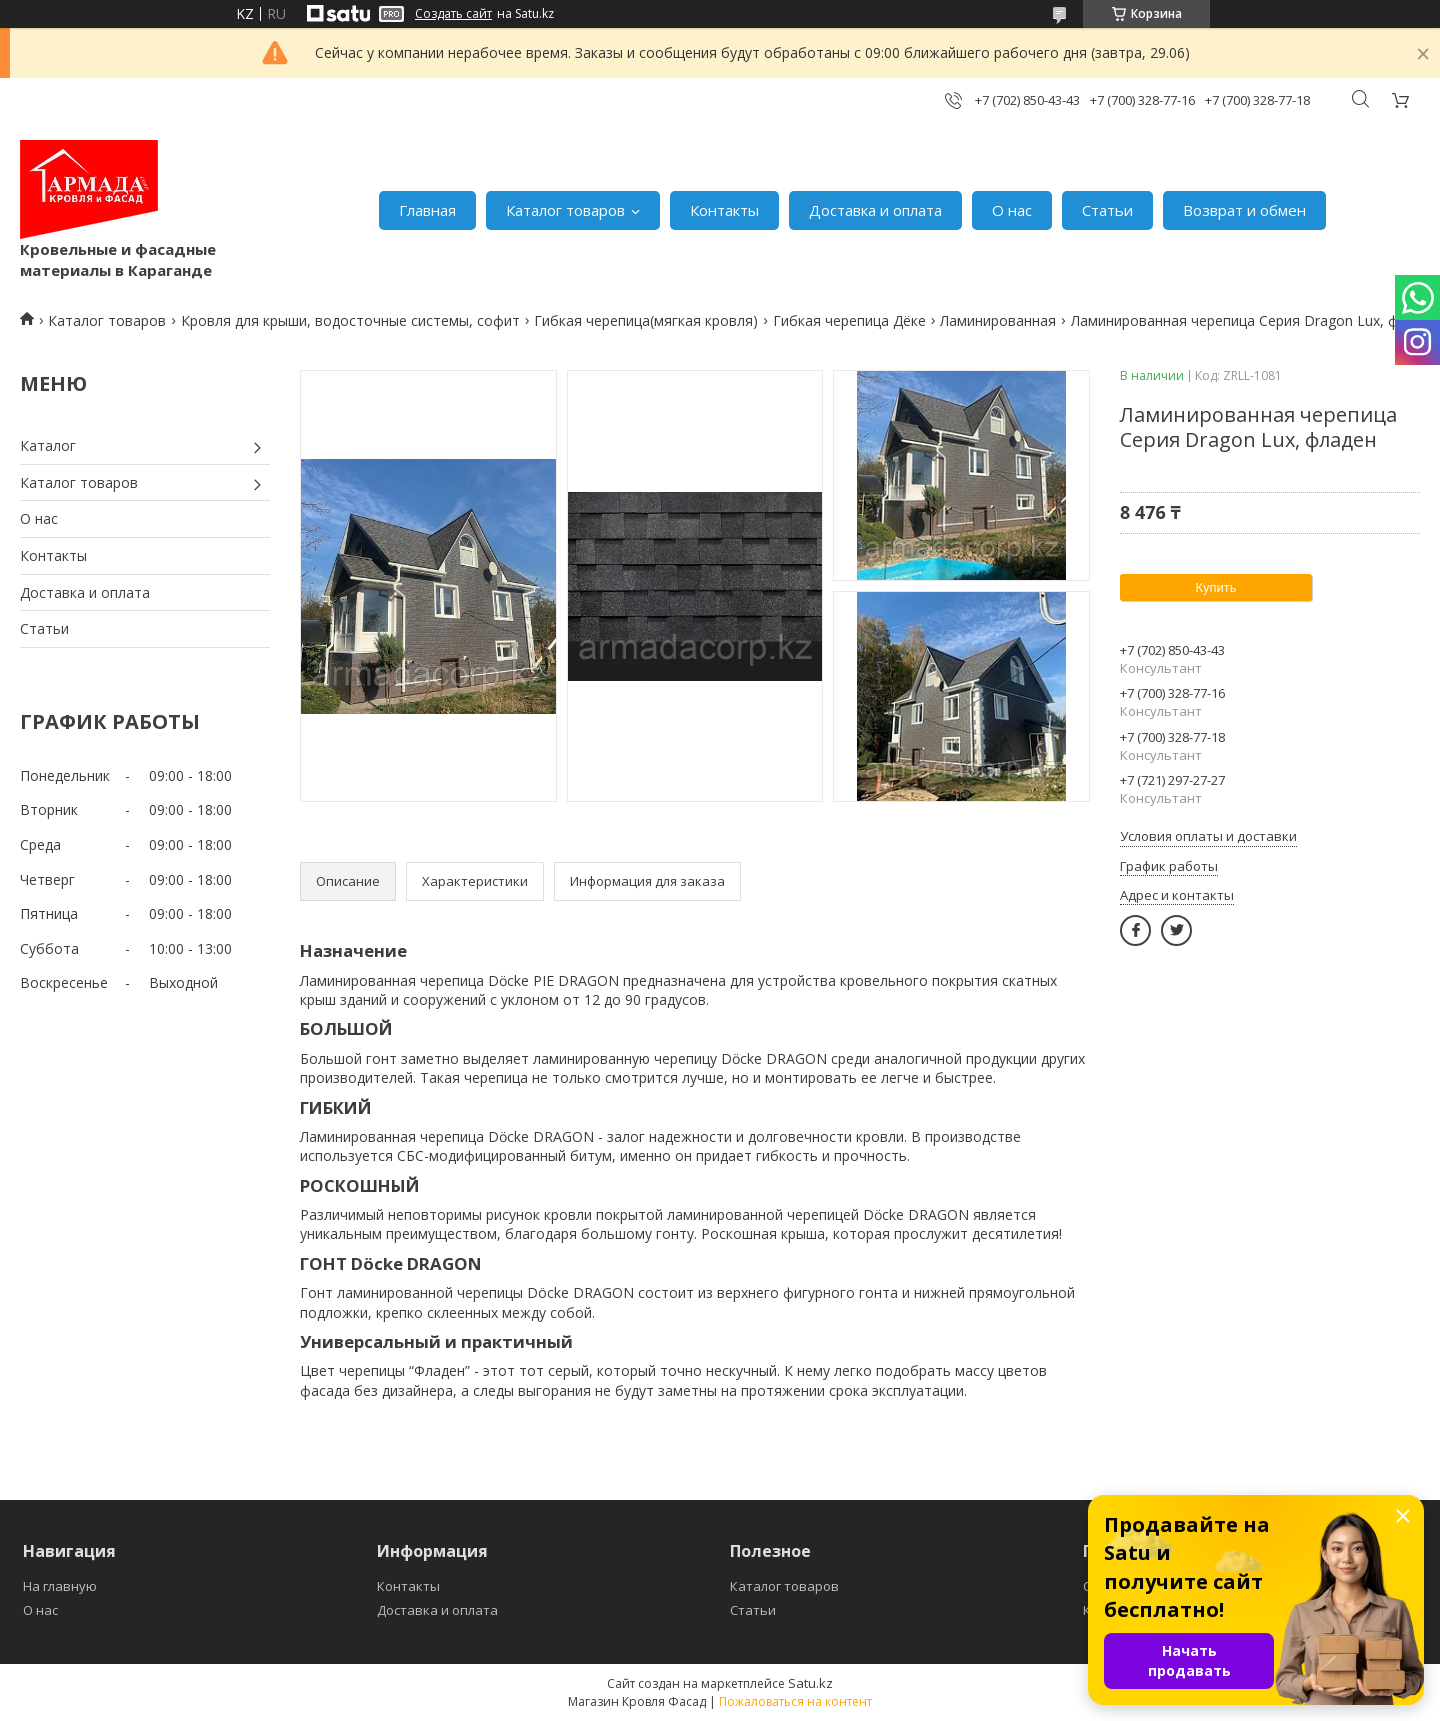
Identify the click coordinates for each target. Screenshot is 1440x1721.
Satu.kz (810, 1683)
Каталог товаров (565, 210)
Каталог (48, 445)
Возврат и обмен (1244, 210)
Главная (427, 210)
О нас (1012, 210)
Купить (1215, 587)
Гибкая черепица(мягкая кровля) (646, 320)
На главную (60, 1586)
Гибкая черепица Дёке (849, 320)
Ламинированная (998, 320)
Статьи (1107, 210)
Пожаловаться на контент (795, 1701)
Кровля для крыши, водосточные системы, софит (350, 320)
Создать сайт (453, 14)
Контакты (724, 210)
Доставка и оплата (875, 210)
